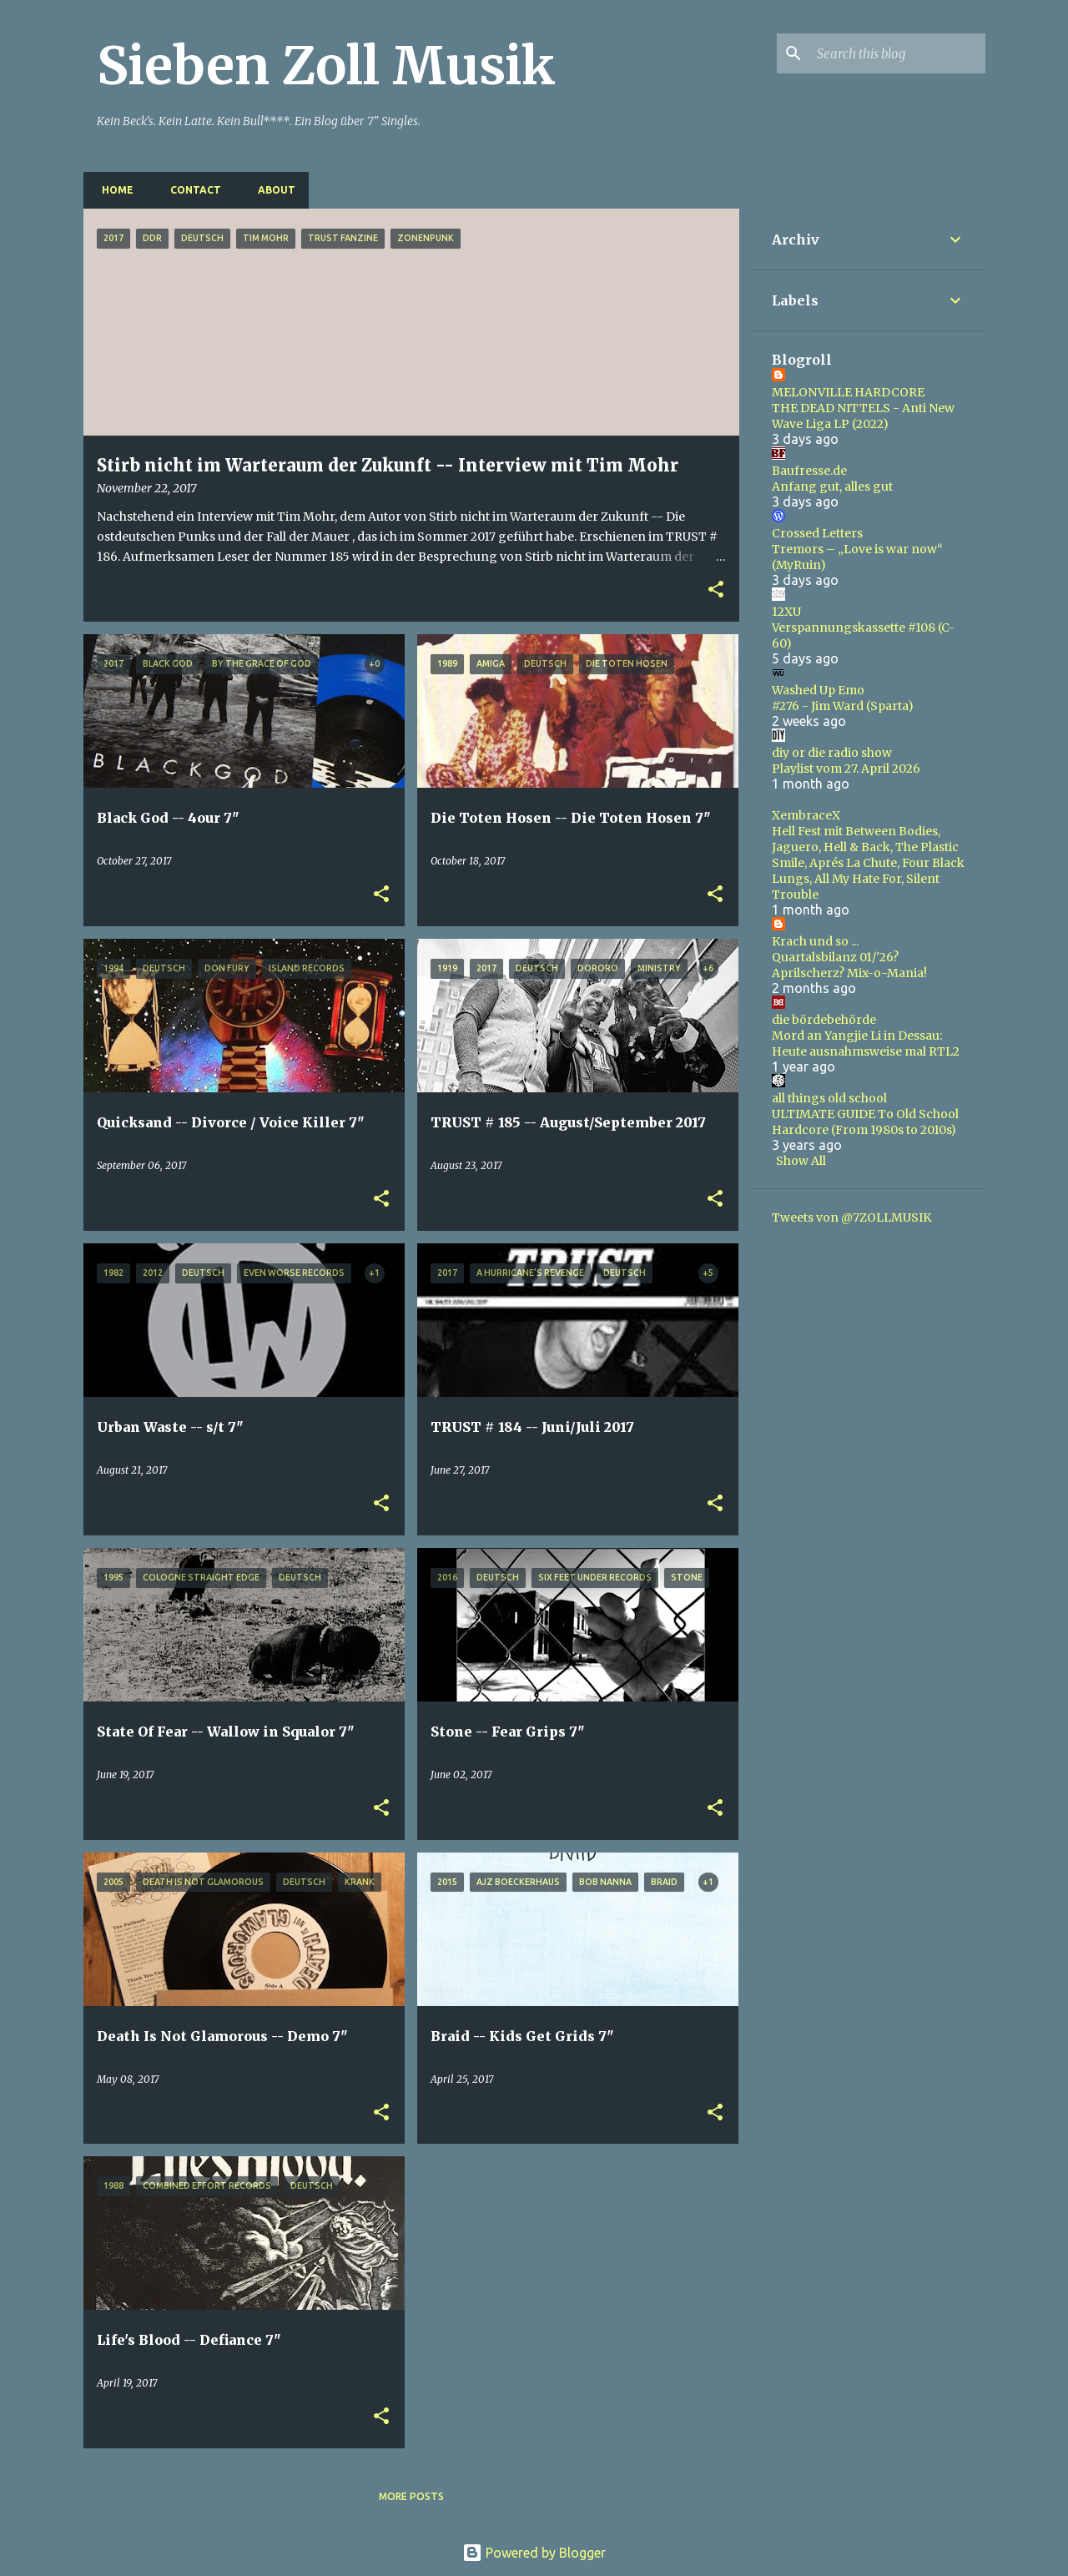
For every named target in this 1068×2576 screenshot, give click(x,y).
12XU (786, 611)
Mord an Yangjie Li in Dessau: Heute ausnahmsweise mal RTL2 (866, 1043)
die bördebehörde (824, 1019)
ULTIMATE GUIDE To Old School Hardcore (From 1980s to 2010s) (865, 1122)
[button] (716, 590)
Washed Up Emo (818, 690)
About (271, 189)
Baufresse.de (809, 470)
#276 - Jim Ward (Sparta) (843, 705)
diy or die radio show (832, 752)
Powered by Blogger (534, 2552)
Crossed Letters (817, 533)
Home (112, 189)
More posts (411, 2496)
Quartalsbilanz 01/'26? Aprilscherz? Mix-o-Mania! (849, 965)
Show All (801, 1160)
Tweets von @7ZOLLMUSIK (851, 1217)
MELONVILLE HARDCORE (848, 392)
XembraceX (806, 815)
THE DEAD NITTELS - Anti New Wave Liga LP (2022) (863, 416)
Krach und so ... (815, 941)
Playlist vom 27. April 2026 (846, 768)
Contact (190, 189)
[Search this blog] (897, 53)
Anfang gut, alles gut (832, 486)
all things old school (829, 1098)
